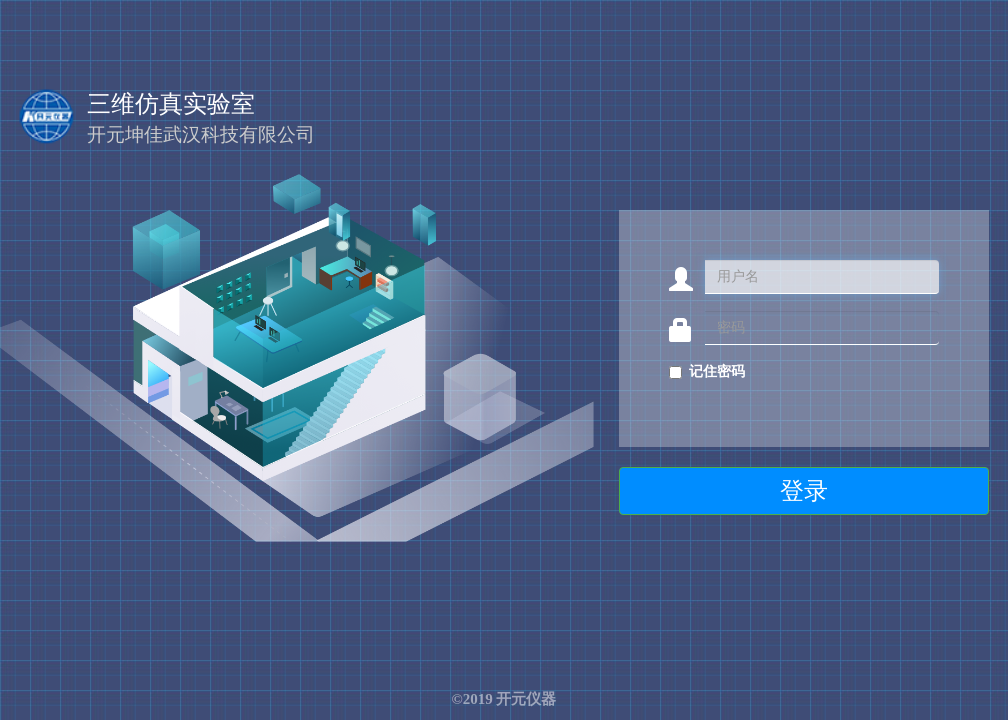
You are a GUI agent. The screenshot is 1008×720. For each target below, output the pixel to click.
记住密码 (717, 371)
